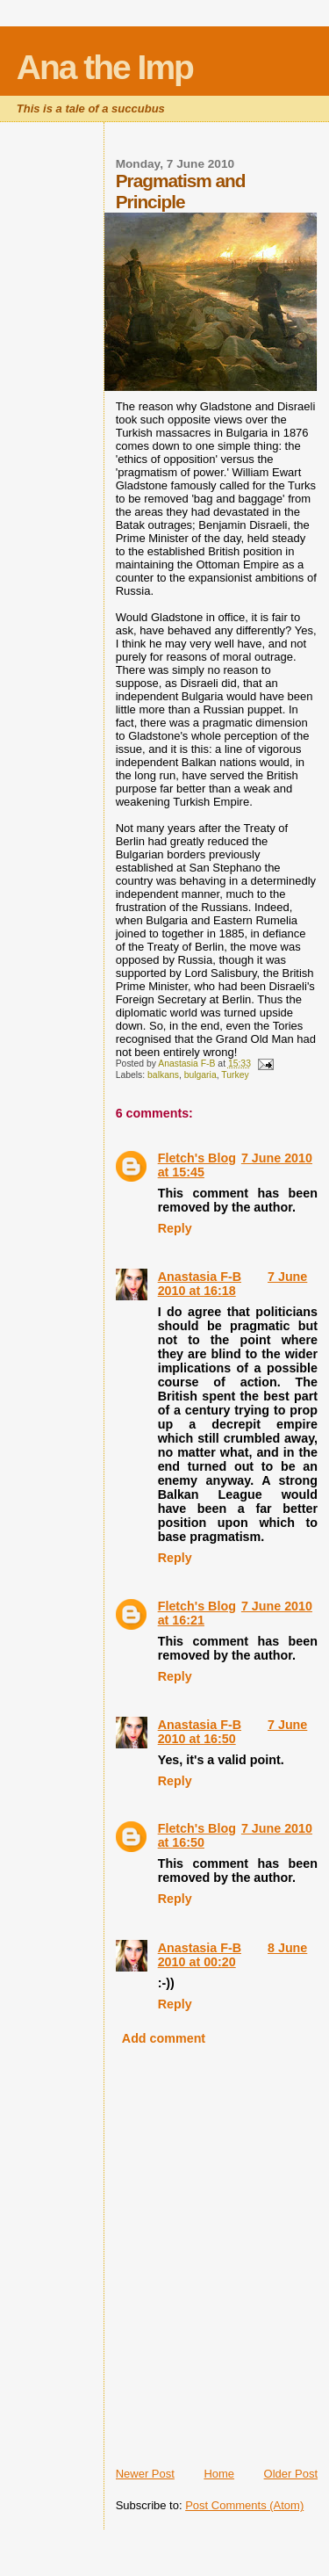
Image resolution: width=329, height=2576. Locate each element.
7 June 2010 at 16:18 (233, 1284)
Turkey (234, 1075)
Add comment (163, 2038)
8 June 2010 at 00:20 (233, 1955)
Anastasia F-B (199, 1277)
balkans (163, 1075)
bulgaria (200, 1075)
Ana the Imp (105, 67)
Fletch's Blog (197, 1158)
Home (219, 2473)
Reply (175, 1228)
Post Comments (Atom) (244, 2505)
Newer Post (145, 2473)
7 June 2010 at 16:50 (233, 1732)
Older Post (291, 2473)
